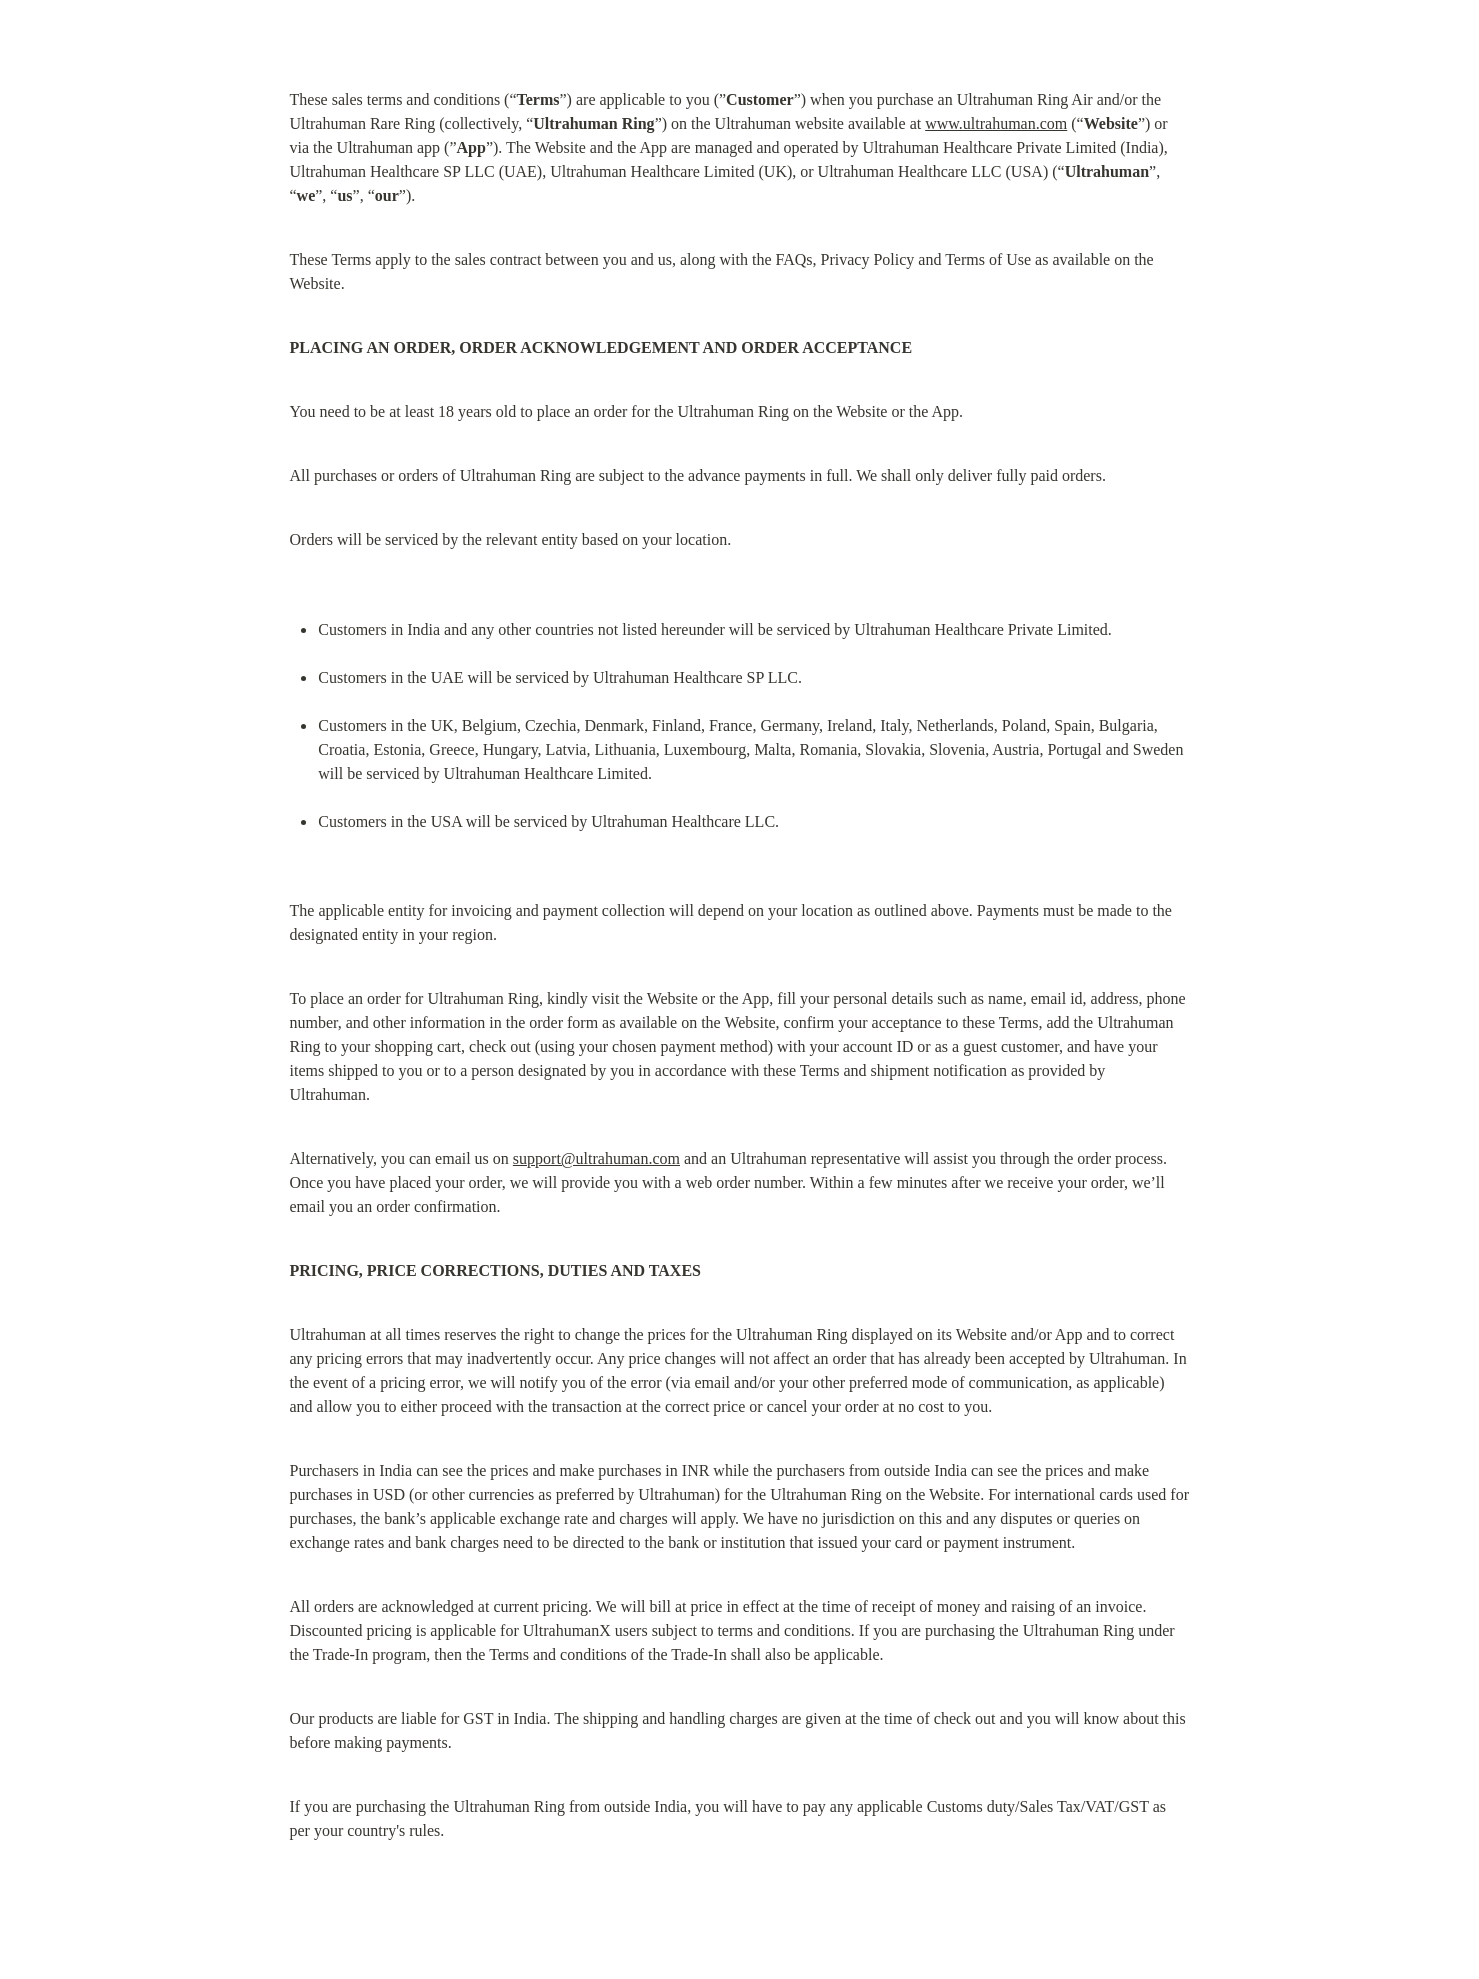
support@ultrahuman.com (596, 1158)
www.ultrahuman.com (996, 123)
